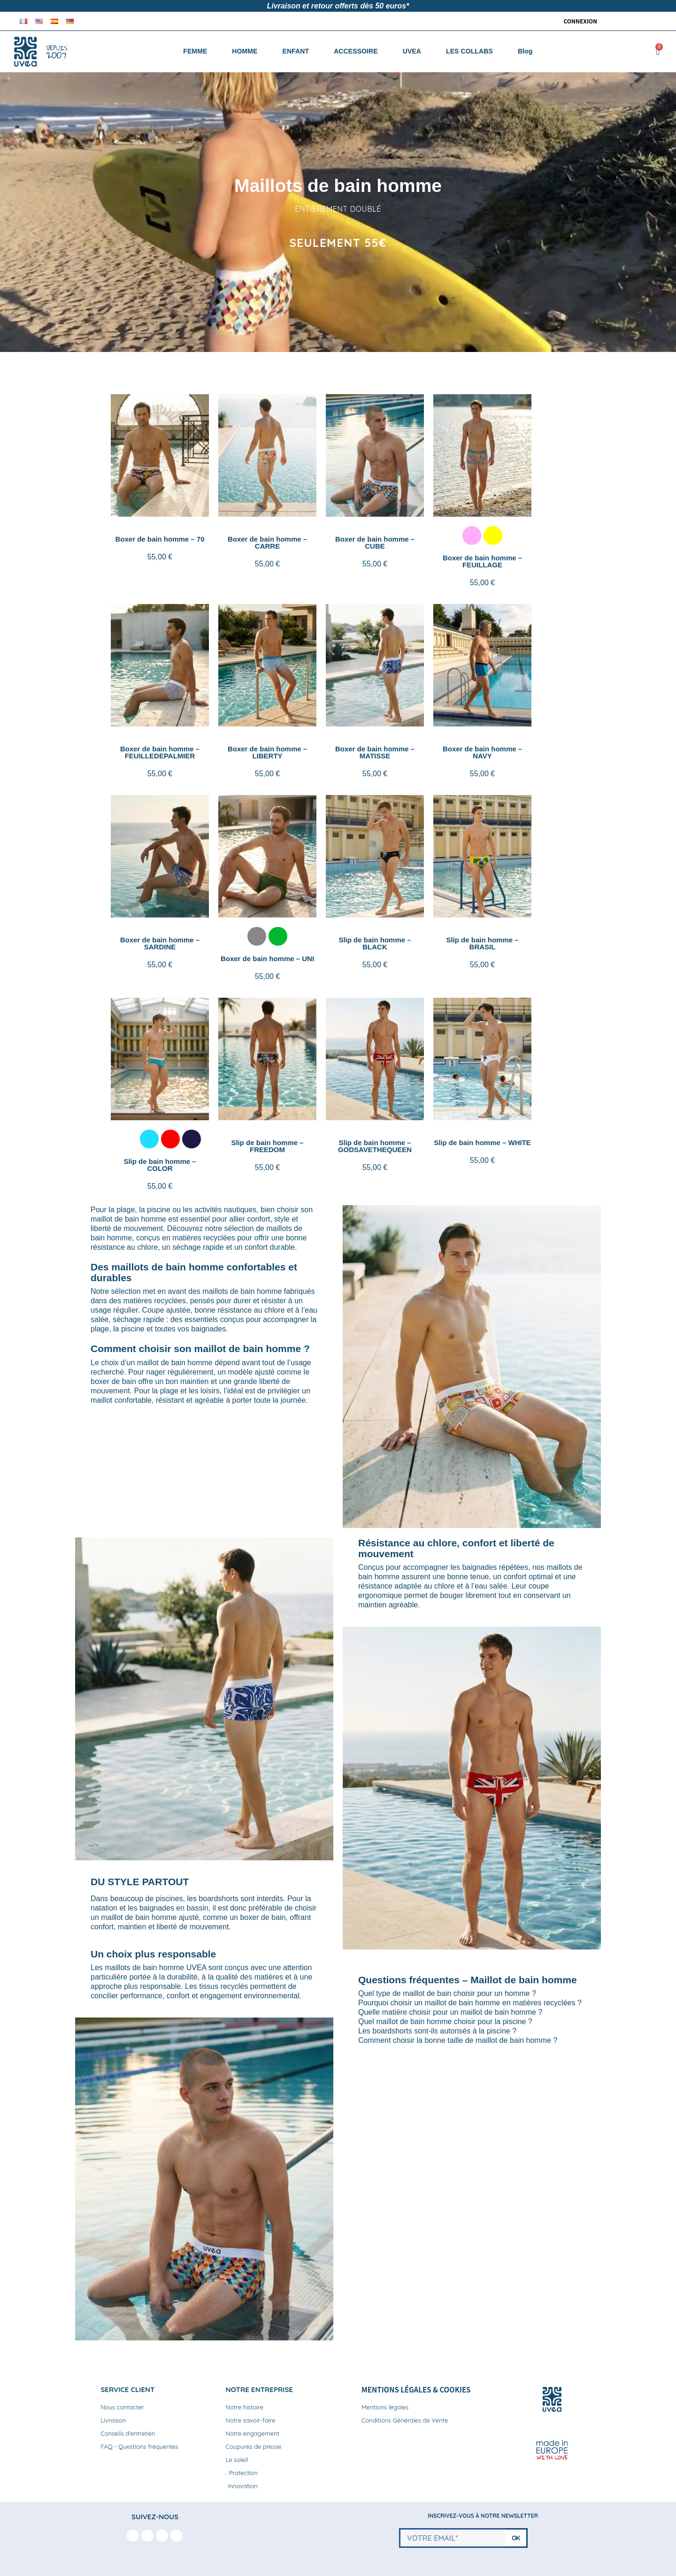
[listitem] (471, 535)
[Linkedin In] (176, 2536)
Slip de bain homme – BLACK (374, 943)
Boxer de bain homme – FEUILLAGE (482, 561)
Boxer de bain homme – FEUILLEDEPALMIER (160, 752)
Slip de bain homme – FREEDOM (267, 1146)
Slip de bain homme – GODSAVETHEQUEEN (375, 1146)
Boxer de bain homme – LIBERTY (267, 752)
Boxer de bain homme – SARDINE (160, 943)
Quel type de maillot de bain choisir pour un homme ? (447, 1993)
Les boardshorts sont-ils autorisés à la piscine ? (437, 2031)
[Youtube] (162, 2536)
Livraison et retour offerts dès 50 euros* (338, 6)
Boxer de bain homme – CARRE (267, 542)
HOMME (244, 51)
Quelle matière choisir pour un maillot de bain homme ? (450, 2012)
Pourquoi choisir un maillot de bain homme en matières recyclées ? (470, 2003)
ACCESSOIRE (356, 51)
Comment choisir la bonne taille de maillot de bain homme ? (457, 2040)
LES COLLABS (469, 51)
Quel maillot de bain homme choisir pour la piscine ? (445, 2022)
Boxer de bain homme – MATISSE (375, 752)
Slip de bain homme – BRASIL (482, 943)
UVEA (412, 51)
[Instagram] (147, 2536)
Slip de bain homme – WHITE (482, 1143)
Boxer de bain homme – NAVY (482, 752)
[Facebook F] (133, 2536)
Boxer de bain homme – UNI (267, 959)
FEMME (195, 51)
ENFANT (296, 51)
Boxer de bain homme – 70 (159, 539)
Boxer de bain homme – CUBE (375, 542)
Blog (525, 51)
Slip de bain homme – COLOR (159, 1164)
